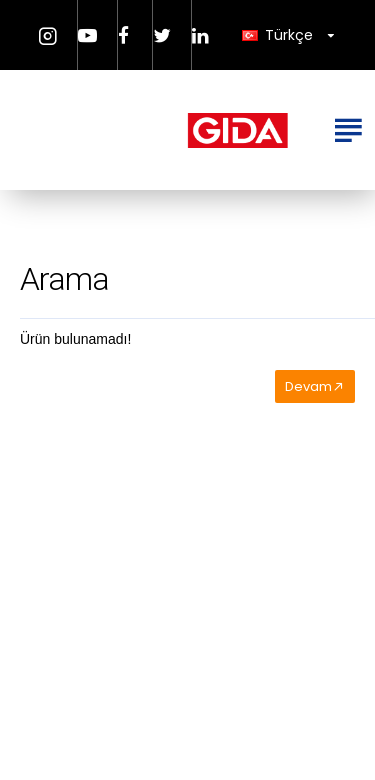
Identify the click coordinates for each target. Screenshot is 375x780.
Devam (308, 386)
